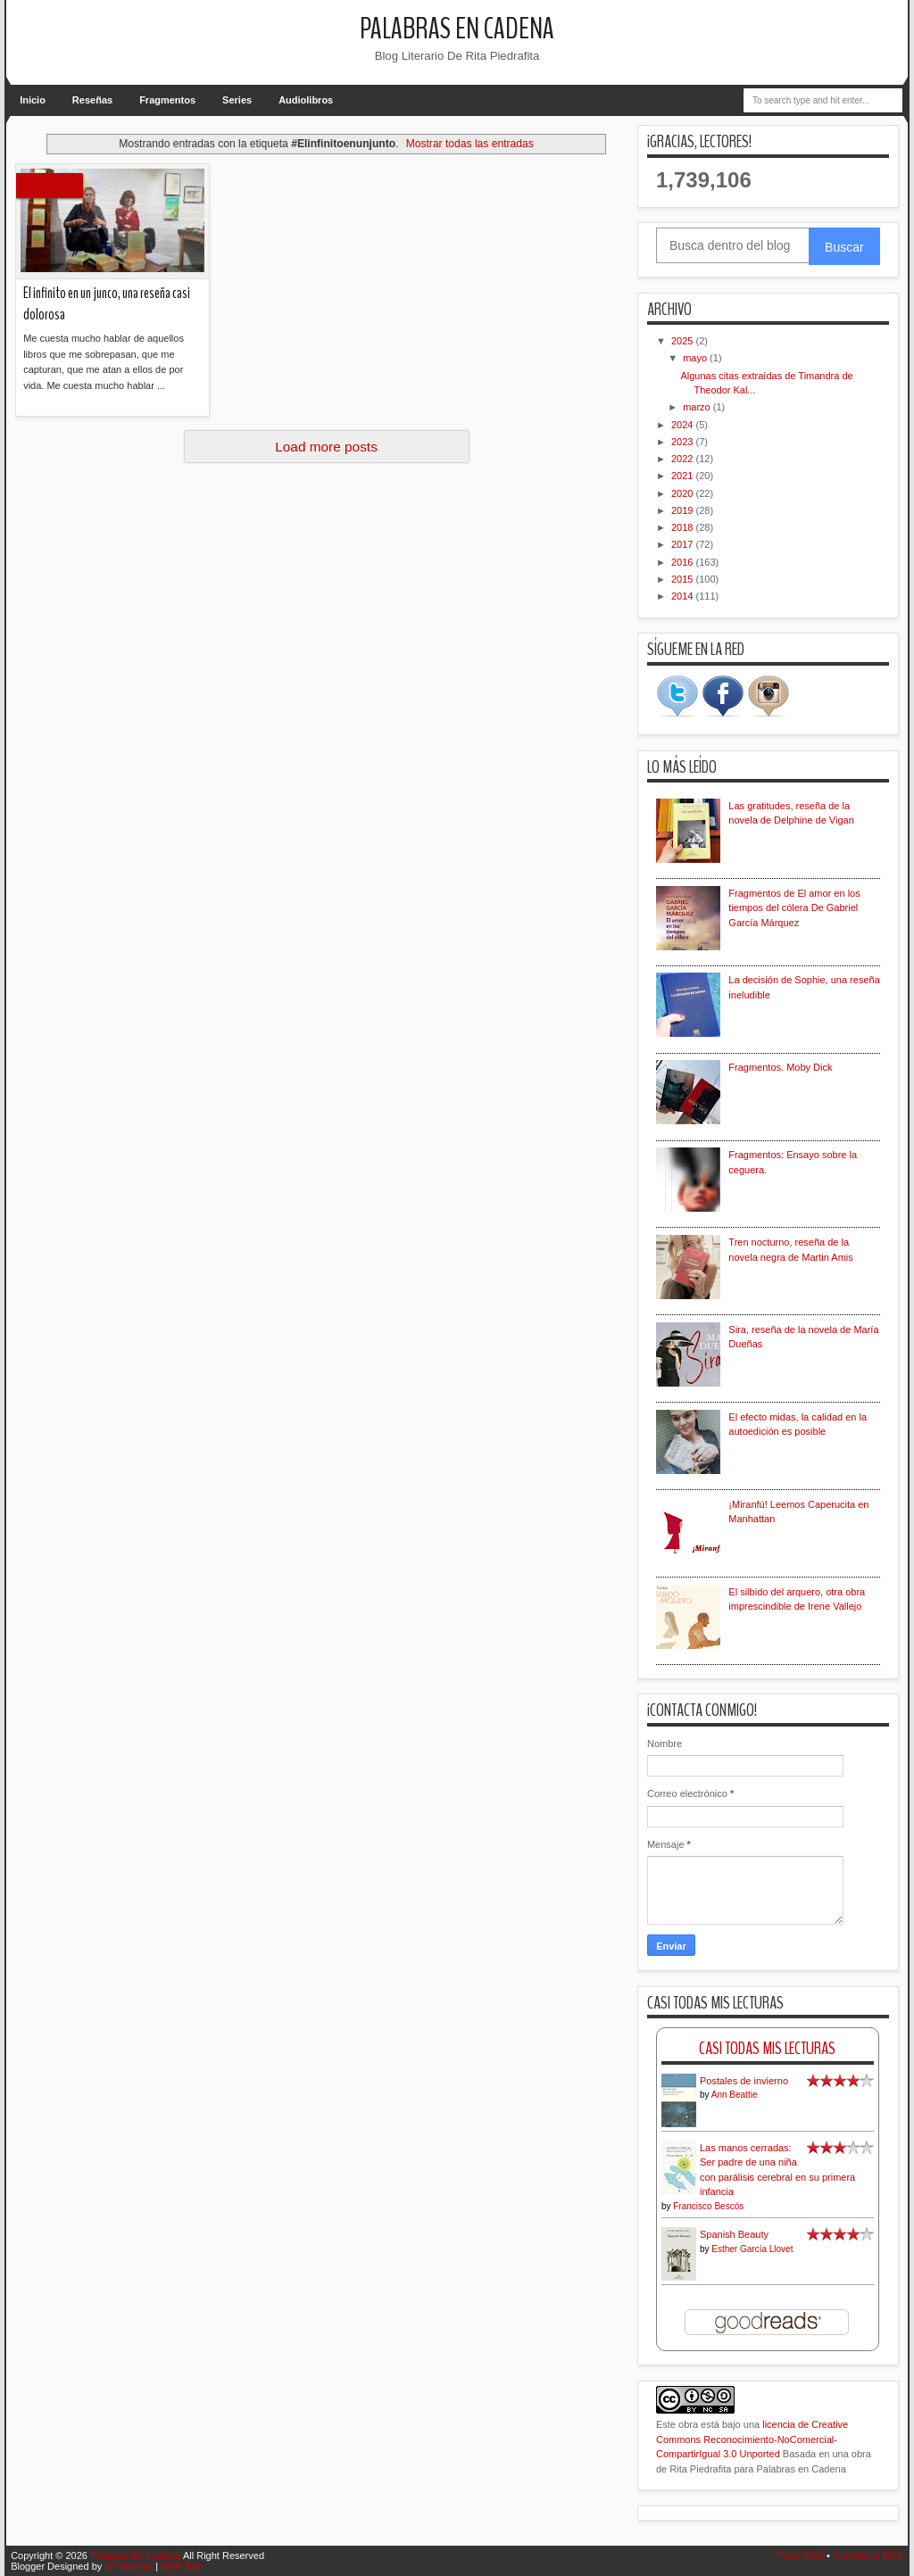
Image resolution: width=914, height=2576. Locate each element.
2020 (683, 493)
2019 (683, 510)
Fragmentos (167, 100)
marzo (698, 407)
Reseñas (92, 100)
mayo (696, 357)
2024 (683, 424)
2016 (683, 562)
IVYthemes (128, 2566)
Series (237, 100)
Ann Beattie (734, 2095)
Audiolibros (305, 100)
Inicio (33, 100)
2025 (683, 340)
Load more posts (326, 446)
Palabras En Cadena (457, 29)
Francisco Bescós (708, 2206)
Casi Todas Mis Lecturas (767, 2048)
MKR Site (181, 2566)
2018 (683, 527)
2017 (683, 544)
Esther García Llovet (752, 2249)
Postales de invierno (744, 2080)
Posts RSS (800, 2555)
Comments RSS (868, 2555)
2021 (683, 475)
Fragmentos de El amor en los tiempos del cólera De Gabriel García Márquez (794, 908)
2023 (683, 441)
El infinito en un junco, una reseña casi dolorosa (106, 304)
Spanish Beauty (734, 2234)
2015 (683, 579)
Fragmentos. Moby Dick (780, 1067)
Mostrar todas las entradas (470, 143)
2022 (683, 458)
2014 (683, 596)
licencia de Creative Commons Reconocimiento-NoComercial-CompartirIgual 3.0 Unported (752, 2439)
